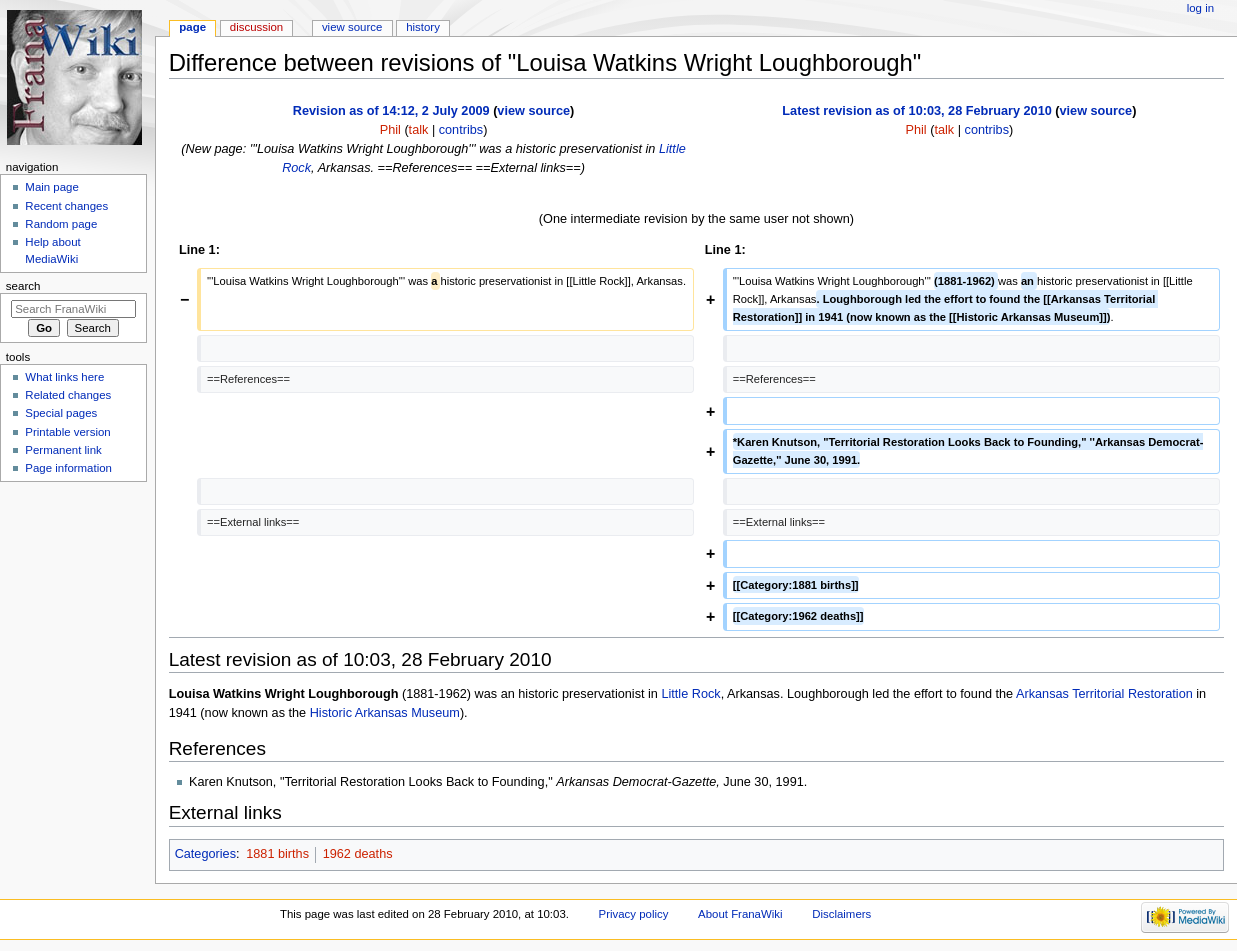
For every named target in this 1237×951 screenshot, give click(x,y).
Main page (52, 187)
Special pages (61, 413)
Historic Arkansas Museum (385, 713)
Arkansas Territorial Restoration (1104, 694)
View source (352, 27)
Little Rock (690, 694)
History (423, 27)
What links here (64, 377)
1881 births (277, 854)
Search (23, 286)
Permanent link (63, 450)
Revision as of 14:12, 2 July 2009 (391, 111)
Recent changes (66, 206)
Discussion (256, 27)
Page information (68, 468)
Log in (1200, 8)
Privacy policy (634, 914)
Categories (205, 854)
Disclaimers (841, 914)
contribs (461, 130)
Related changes (68, 395)
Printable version (67, 432)
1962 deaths (358, 854)
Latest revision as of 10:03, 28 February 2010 (916, 111)
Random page (61, 224)
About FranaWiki (740, 914)
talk (419, 130)
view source (533, 111)
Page (192, 27)
